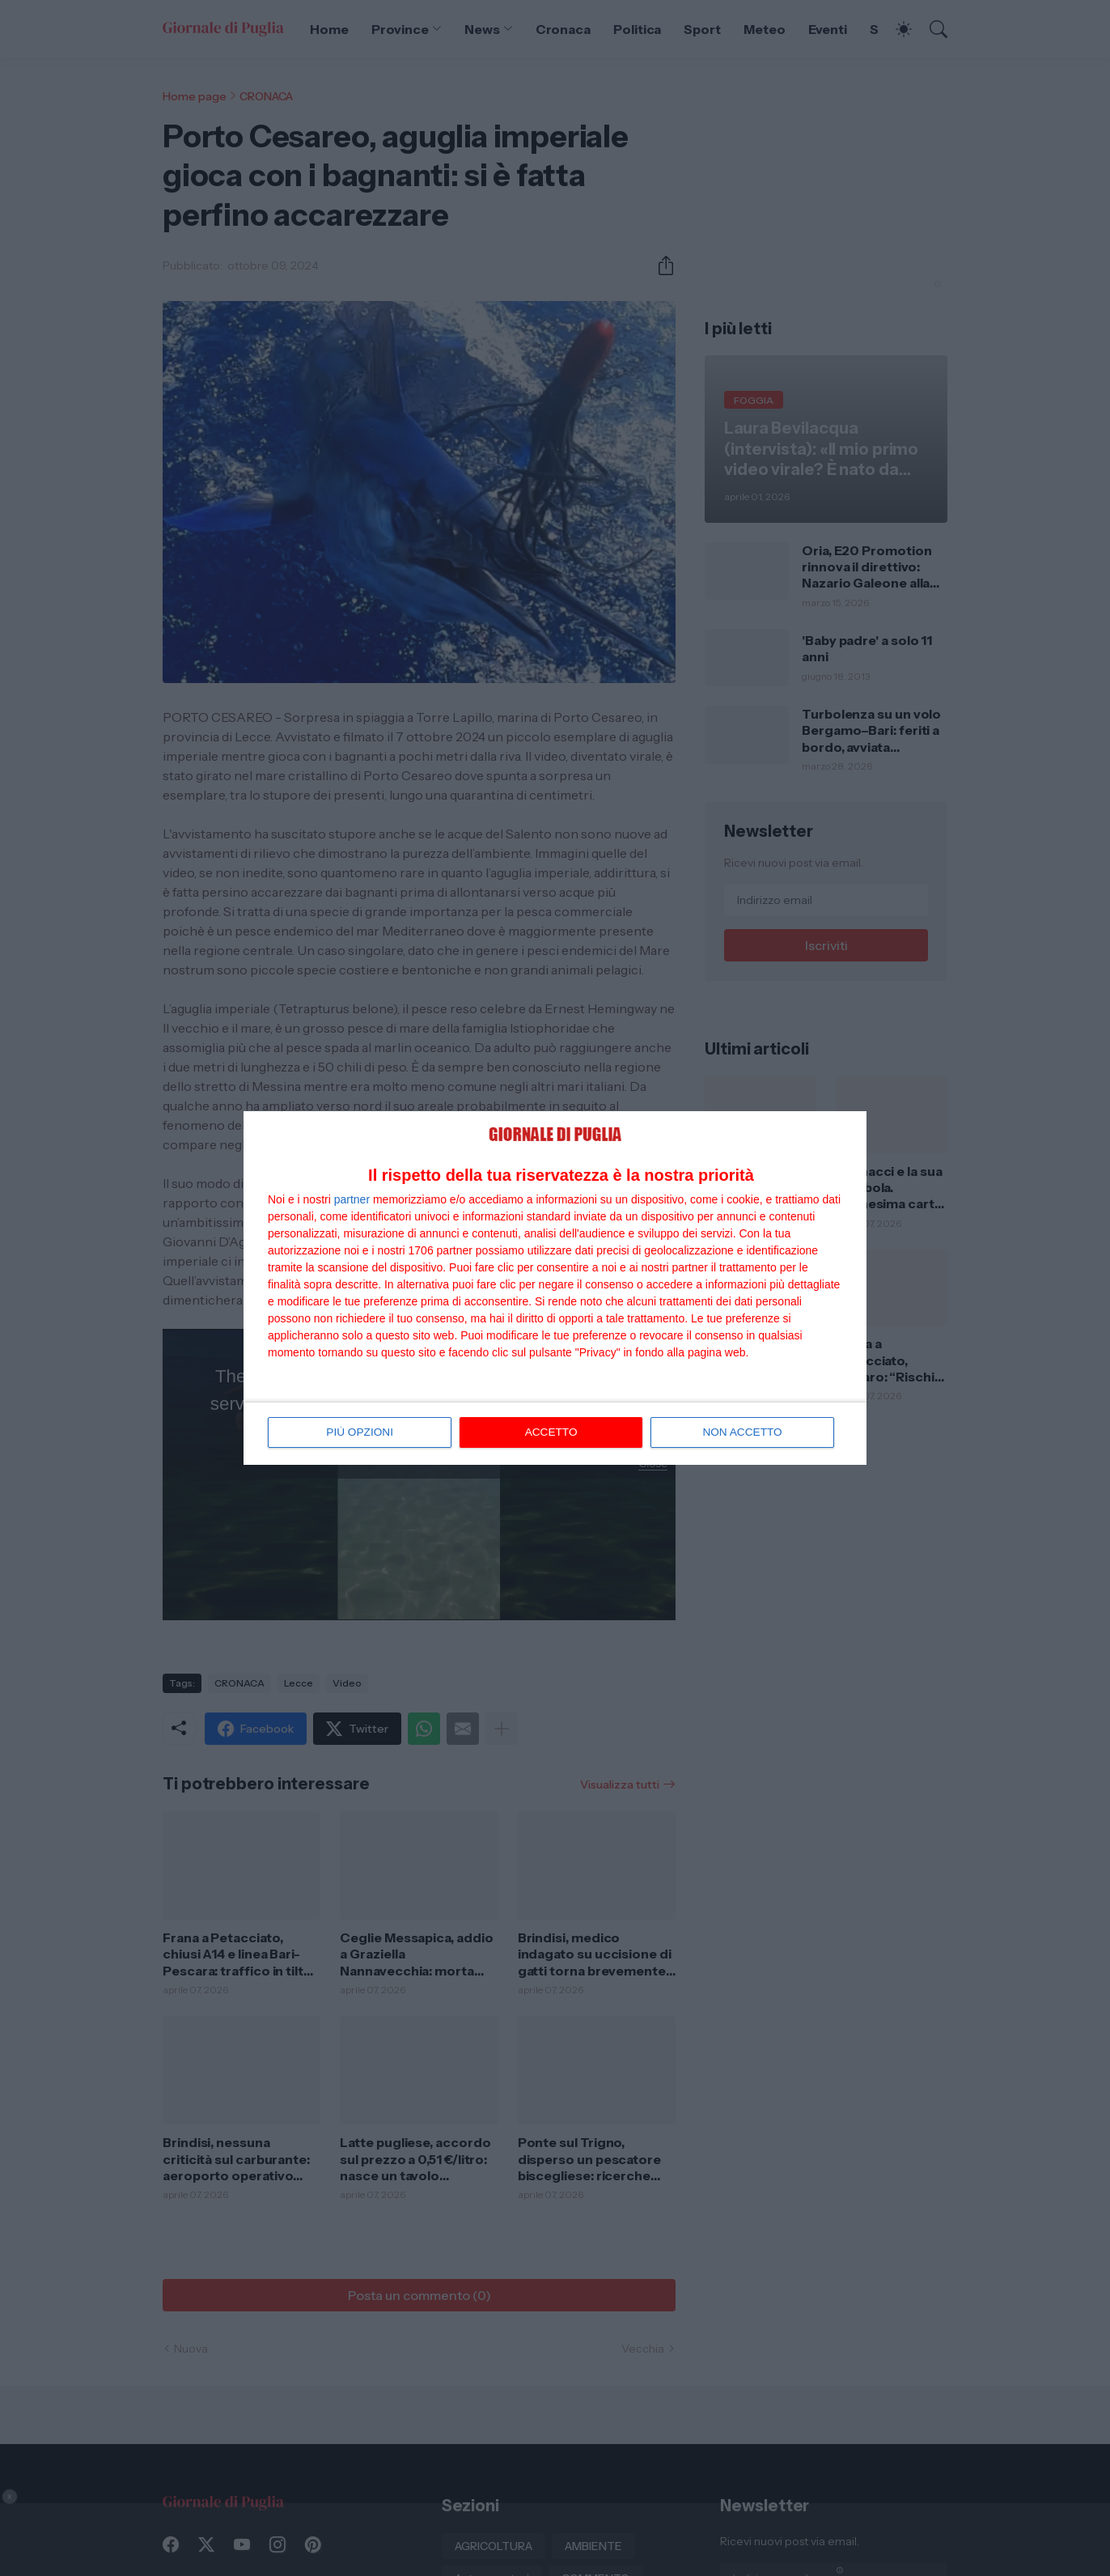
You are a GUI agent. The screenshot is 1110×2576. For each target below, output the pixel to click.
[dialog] (555, 1287)
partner (352, 1199)
